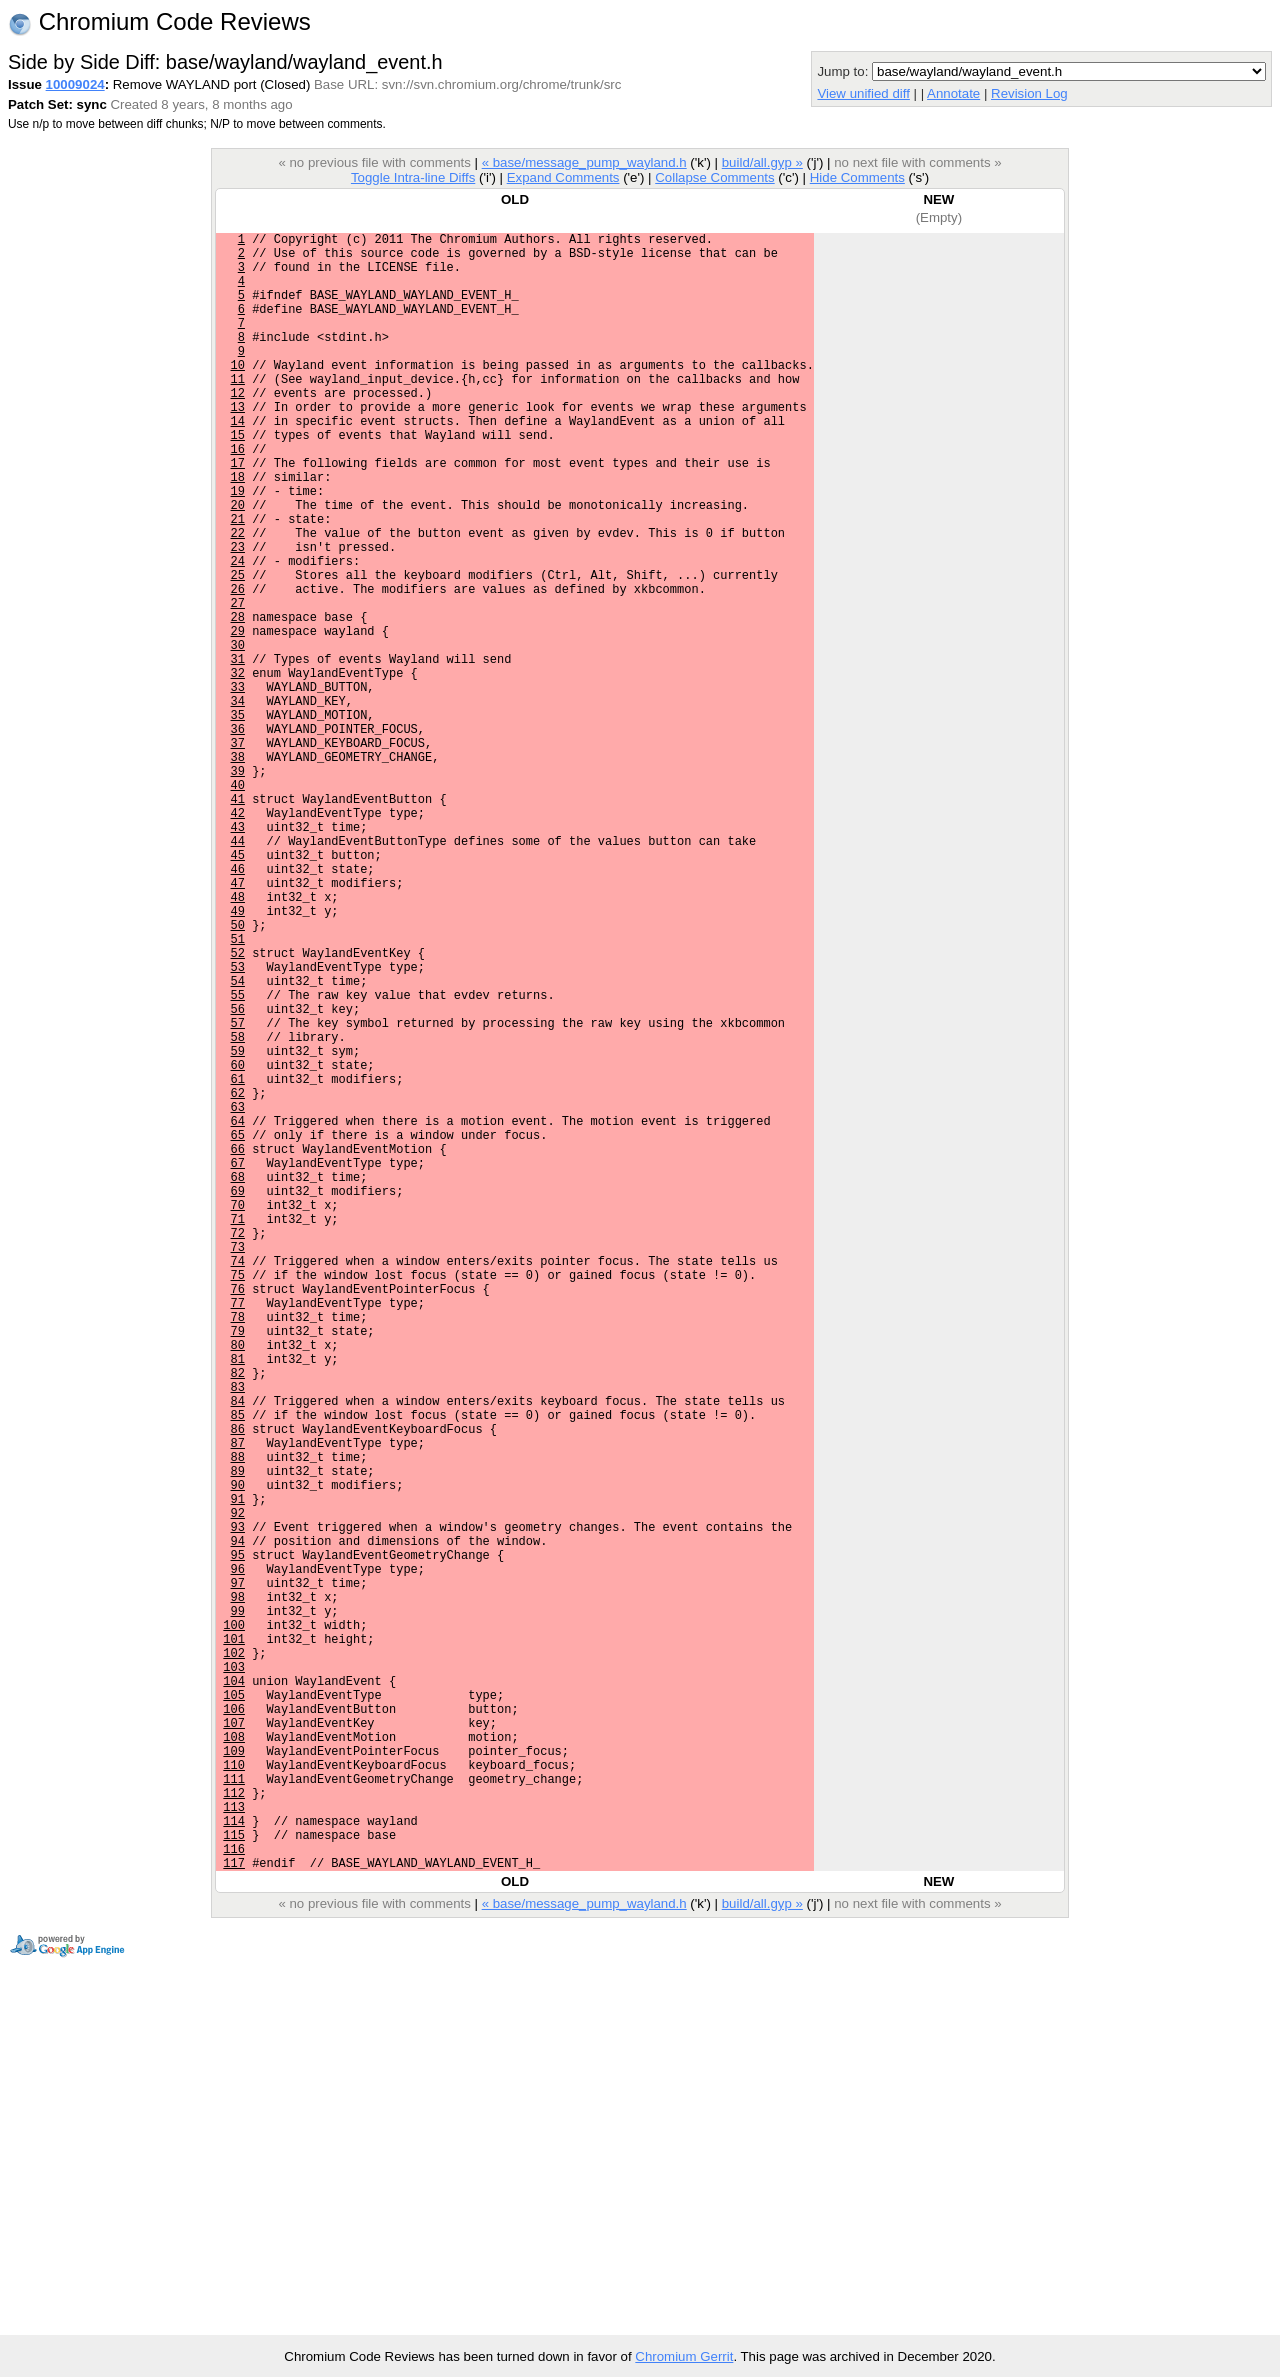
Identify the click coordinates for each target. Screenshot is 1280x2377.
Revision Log (1029, 93)
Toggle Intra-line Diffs (413, 177)
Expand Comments (563, 177)
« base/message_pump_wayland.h (584, 162)
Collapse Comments (714, 177)
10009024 (75, 84)
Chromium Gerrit (684, 2356)
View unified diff (863, 93)
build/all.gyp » (762, 162)
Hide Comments (857, 177)
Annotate (953, 93)
